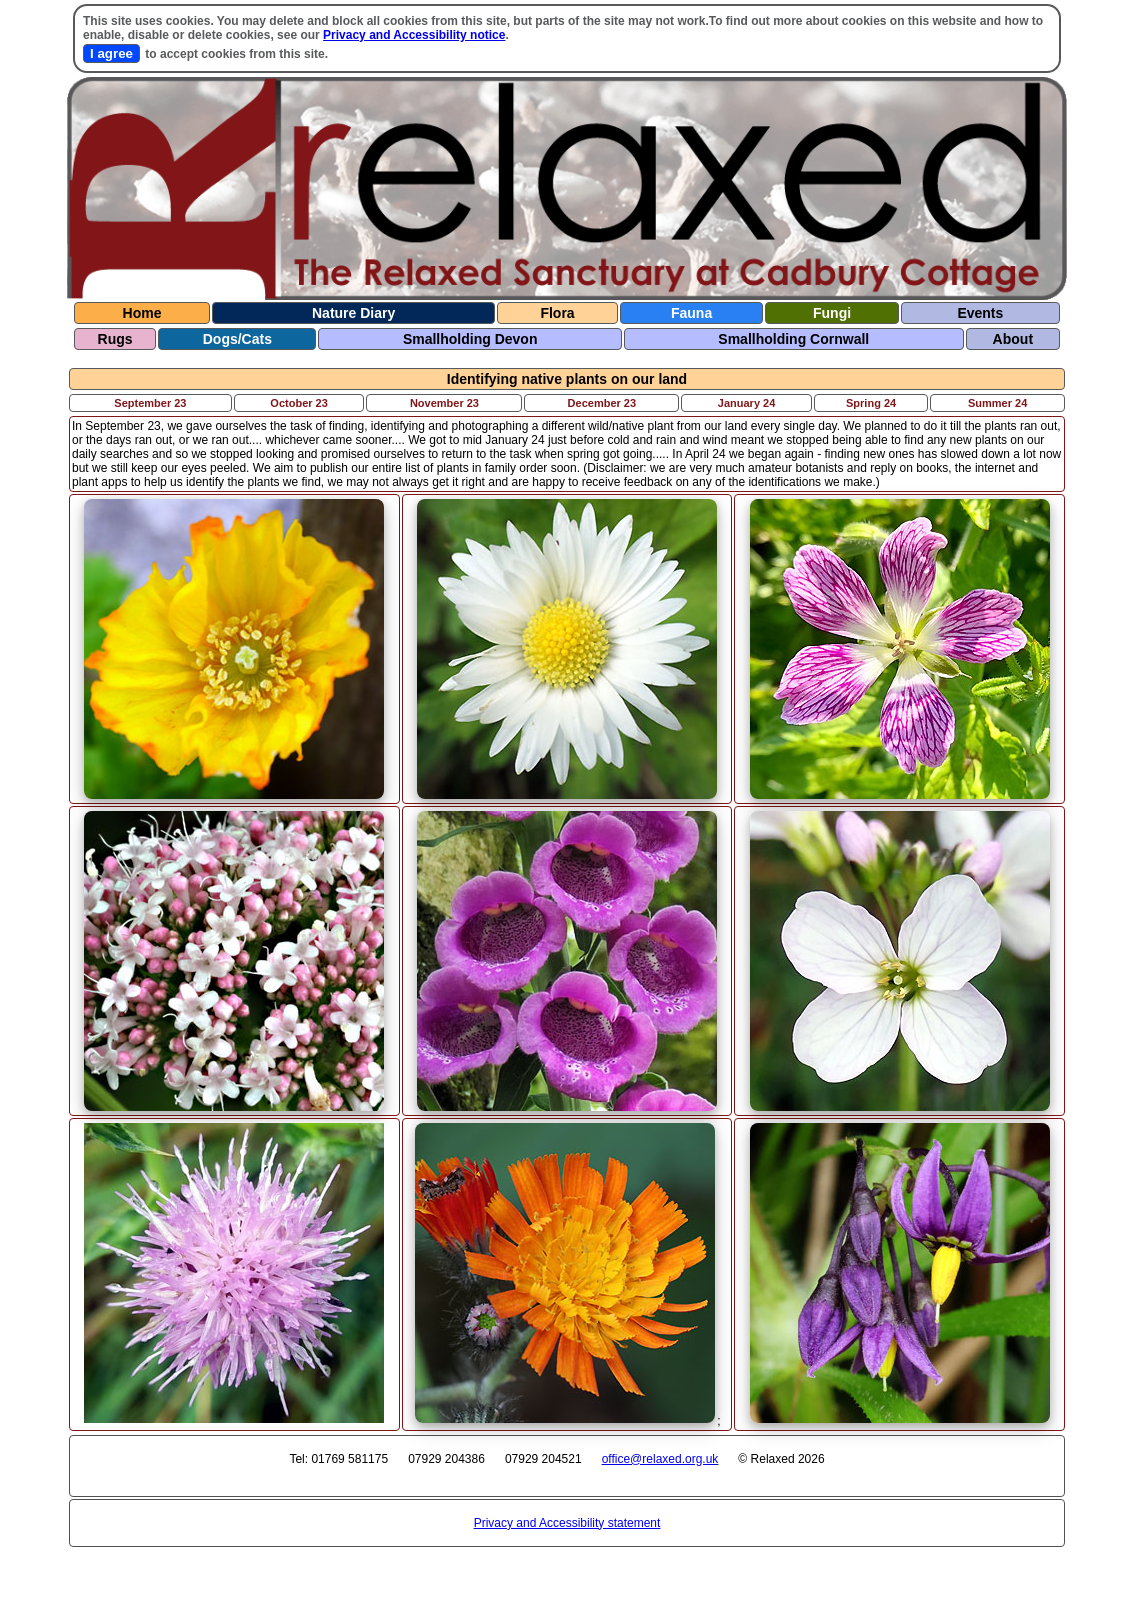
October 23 (298, 403)
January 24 (746, 403)
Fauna (691, 313)
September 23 (150, 403)
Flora (557, 313)
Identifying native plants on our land (567, 379)
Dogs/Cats (237, 339)
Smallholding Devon (470, 339)
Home (142, 313)
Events (980, 313)
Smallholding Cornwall (793, 339)
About (1013, 339)
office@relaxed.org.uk (660, 1459)
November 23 (444, 403)
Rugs (115, 339)
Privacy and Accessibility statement (567, 1523)
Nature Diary (353, 313)
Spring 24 (871, 403)
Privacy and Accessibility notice (414, 35)
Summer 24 (997, 403)
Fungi (832, 313)
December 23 (602, 403)
